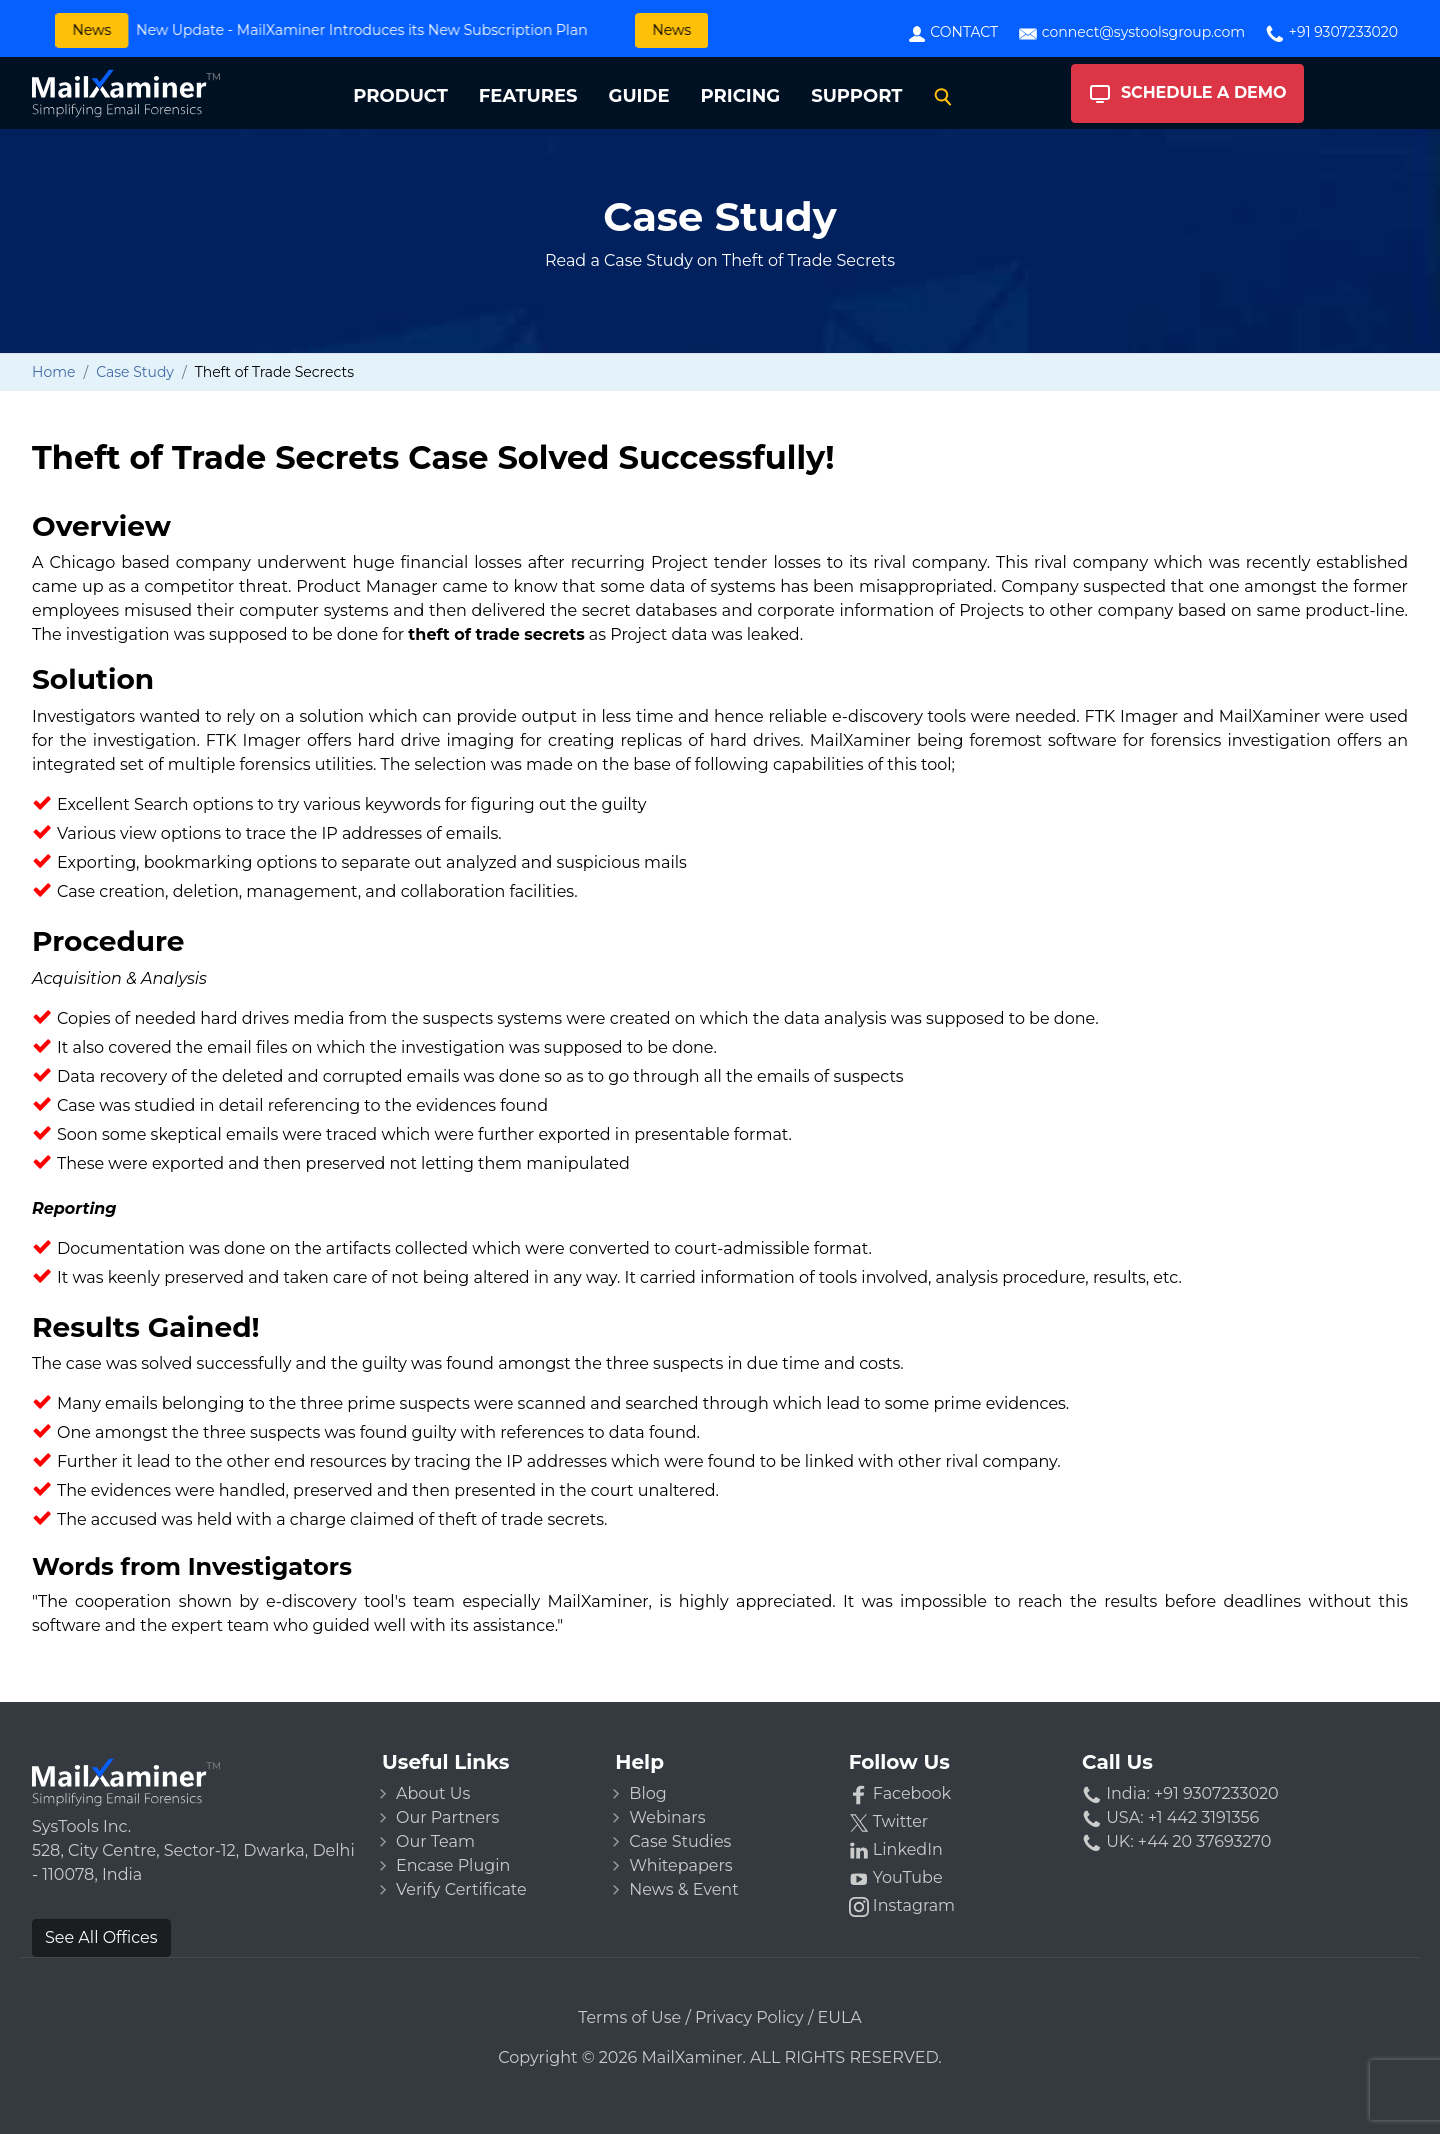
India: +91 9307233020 (1180, 1793)
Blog (647, 1793)
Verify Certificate (461, 1889)
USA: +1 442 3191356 (1170, 1817)
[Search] (943, 96)
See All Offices (101, 1937)
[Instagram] (953, 1906)
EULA (840, 2017)
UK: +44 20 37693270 (1176, 1841)
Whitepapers (680, 1865)
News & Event (683, 1889)
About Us (433, 1793)
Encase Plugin (453, 1865)
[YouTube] (953, 1878)
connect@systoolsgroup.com (1131, 33)
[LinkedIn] (953, 1850)
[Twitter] (953, 1822)
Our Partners (447, 1817)
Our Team (435, 1841)
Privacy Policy (749, 2017)
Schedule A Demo (1187, 94)
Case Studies (680, 1841)
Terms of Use (629, 2017)
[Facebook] (953, 1794)
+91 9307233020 (1331, 33)
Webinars (667, 1817)
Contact (952, 33)
